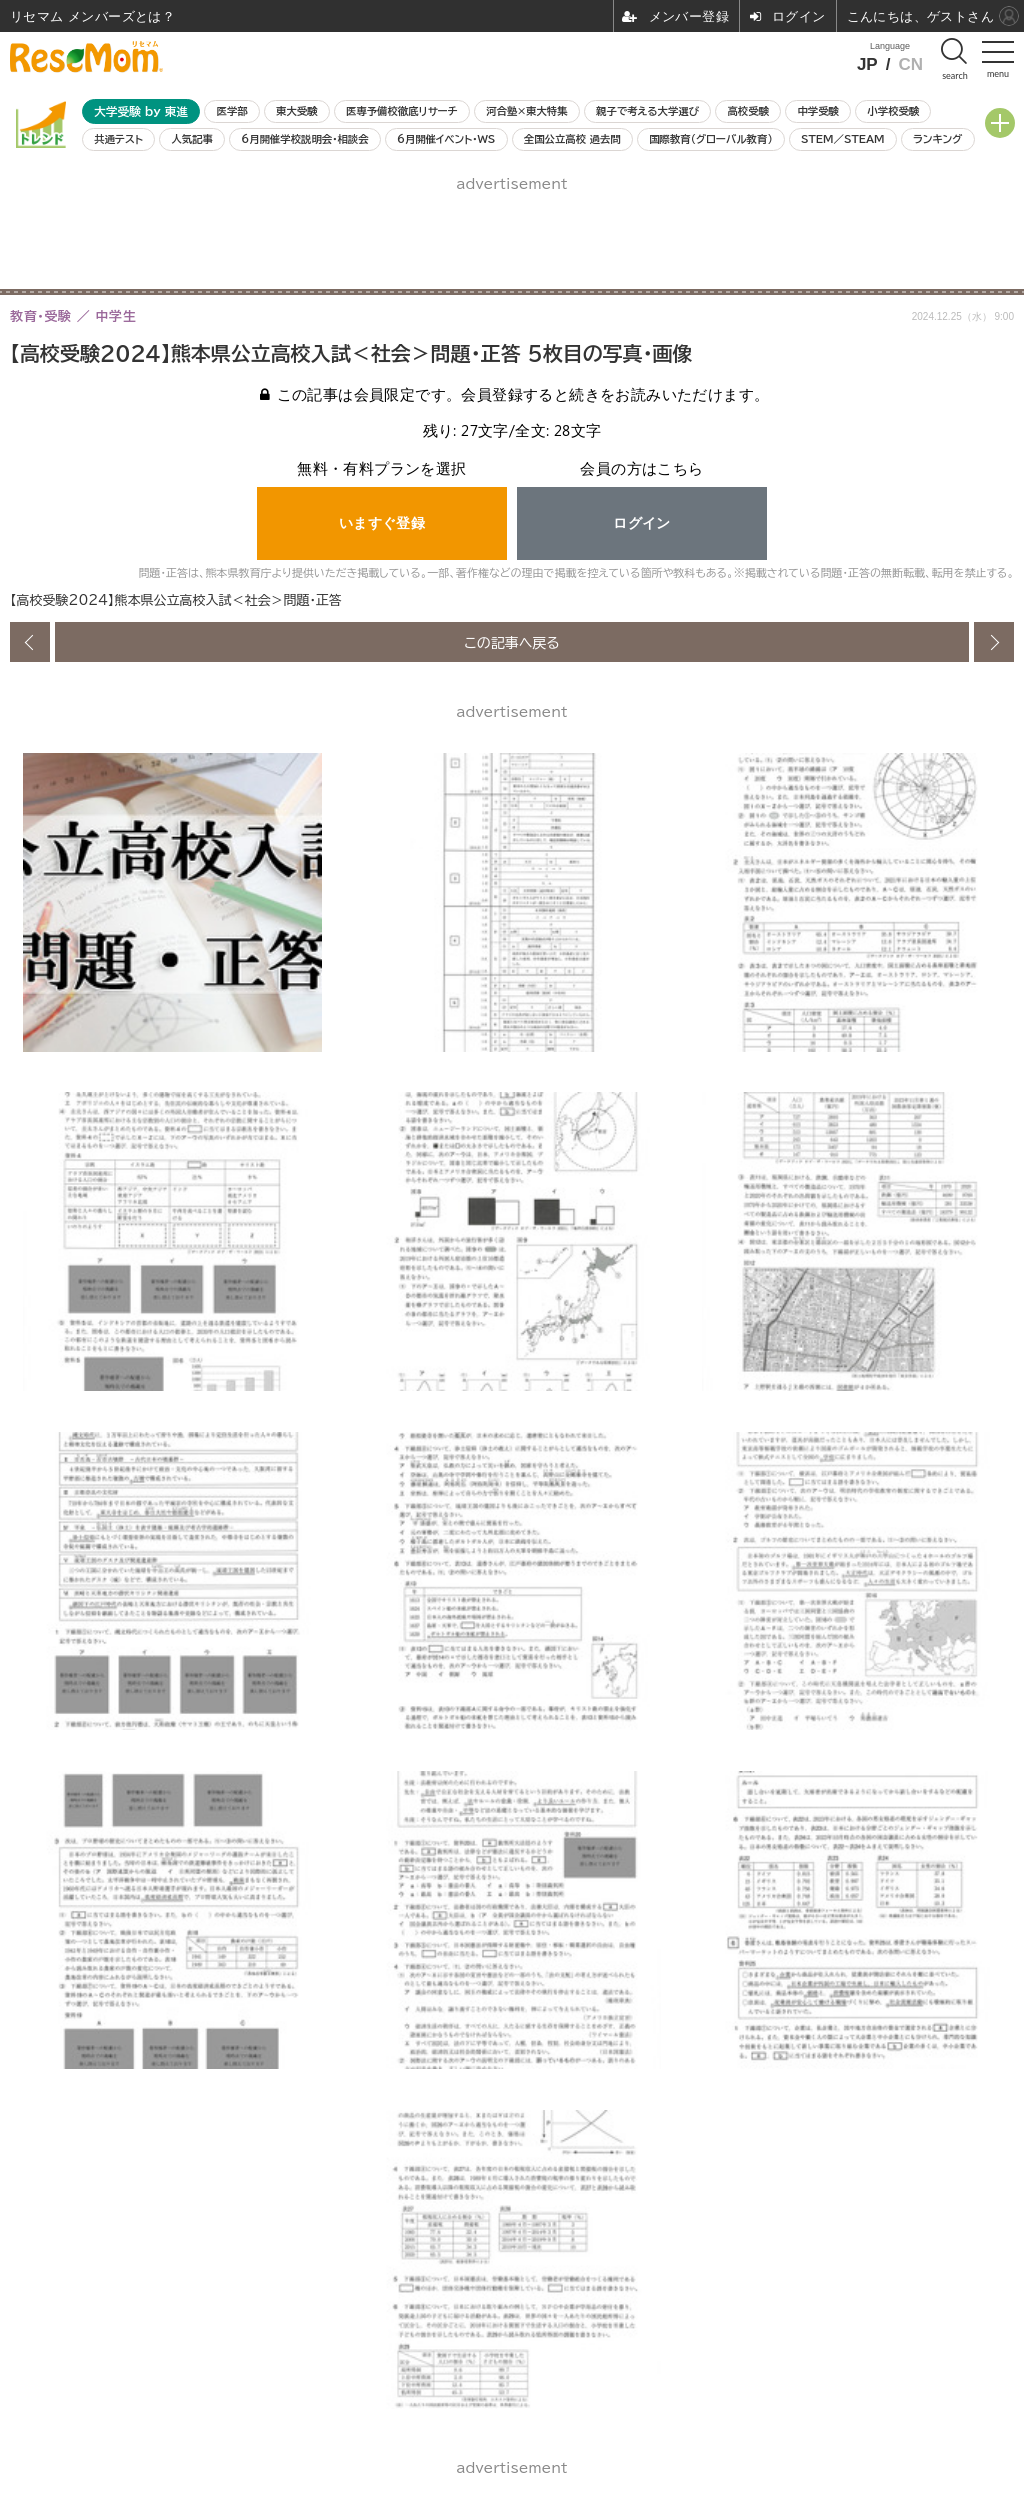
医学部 (232, 111)
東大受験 (297, 111)
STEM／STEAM (843, 139)
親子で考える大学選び (647, 111)
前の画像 (30, 642)
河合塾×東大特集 (526, 111)
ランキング (937, 139)
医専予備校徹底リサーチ (402, 111)
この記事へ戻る (512, 642)
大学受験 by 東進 (141, 111)
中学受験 (818, 111)
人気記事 (192, 139)
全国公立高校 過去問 (572, 139)
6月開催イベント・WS (446, 139)
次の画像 (994, 642)
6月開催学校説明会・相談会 (304, 139)
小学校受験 (893, 111)
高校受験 (748, 111)
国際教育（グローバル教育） (710, 139)
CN (910, 64)
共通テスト (118, 139)
